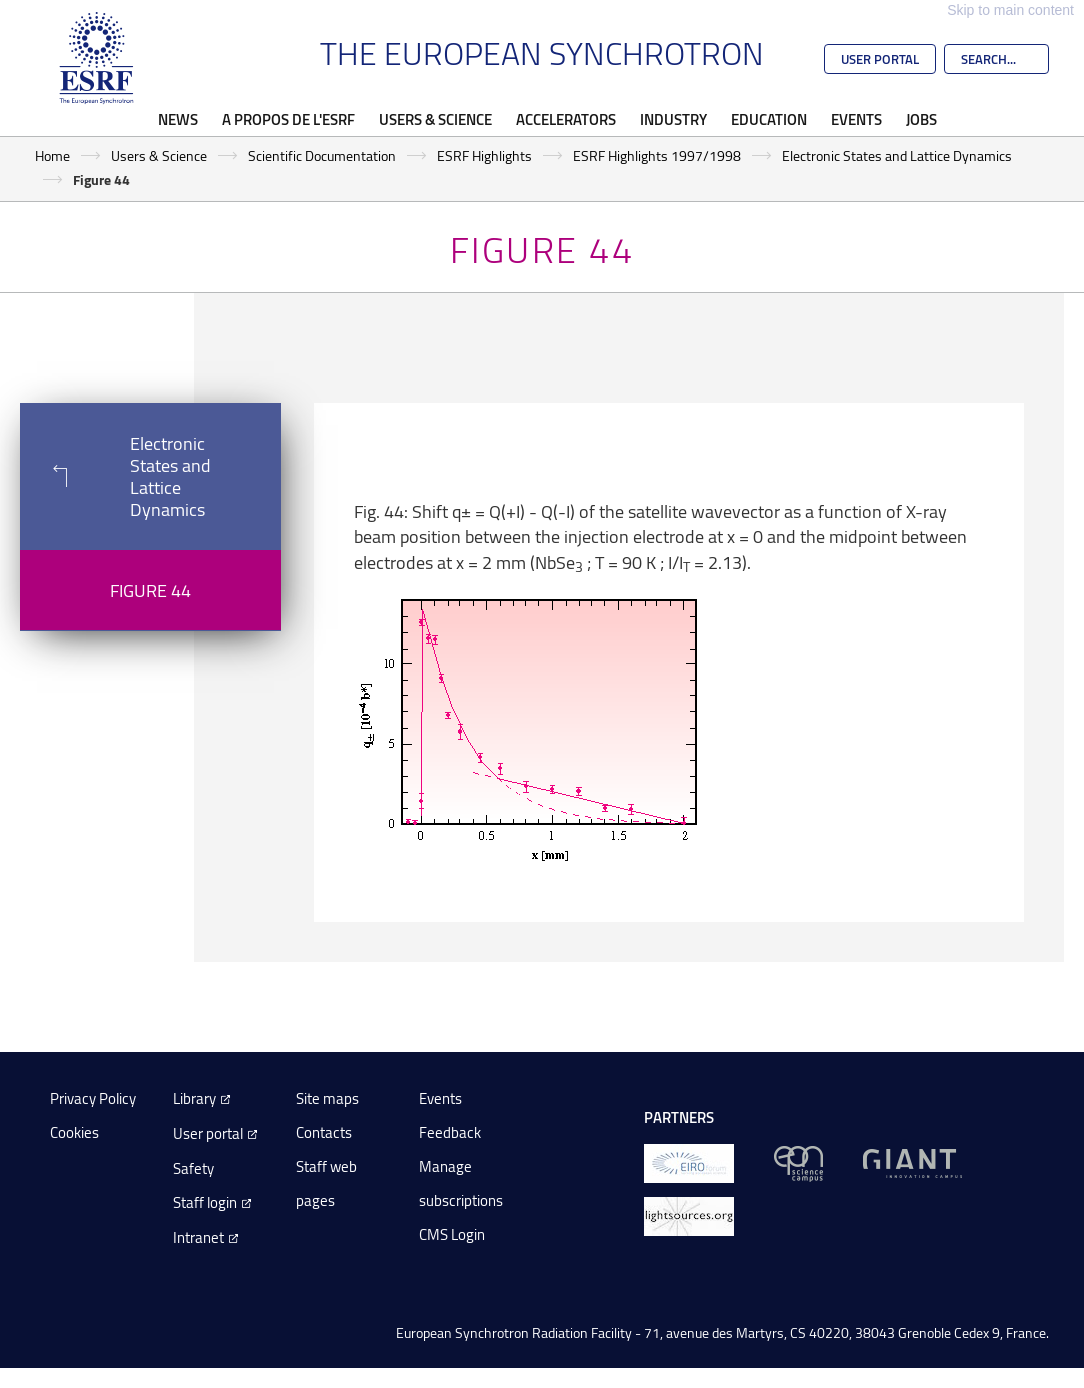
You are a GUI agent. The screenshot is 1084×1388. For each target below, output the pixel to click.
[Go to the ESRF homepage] (97, 58)
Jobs (921, 119)
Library (194, 1098)
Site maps (327, 1098)
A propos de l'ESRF (288, 119)
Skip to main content (1010, 10)
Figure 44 (150, 590)
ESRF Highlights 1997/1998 (657, 155)
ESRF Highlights (484, 155)
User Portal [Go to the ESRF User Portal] (880, 59)
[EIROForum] (689, 1161)
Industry (673, 119)
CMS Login (452, 1234)
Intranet (198, 1237)
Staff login (205, 1202)
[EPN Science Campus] (798, 1161)
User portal (208, 1133)
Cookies (74, 1132)
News (178, 119)
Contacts (324, 1132)
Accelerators (566, 119)
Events (856, 119)
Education (769, 119)
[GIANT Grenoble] (912, 1161)
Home (52, 155)
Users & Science (435, 119)
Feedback (450, 1132)
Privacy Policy (93, 1098)
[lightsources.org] (689, 1214)
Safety (193, 1168)
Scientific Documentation (322, 155)
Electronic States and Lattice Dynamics (897, 155)
